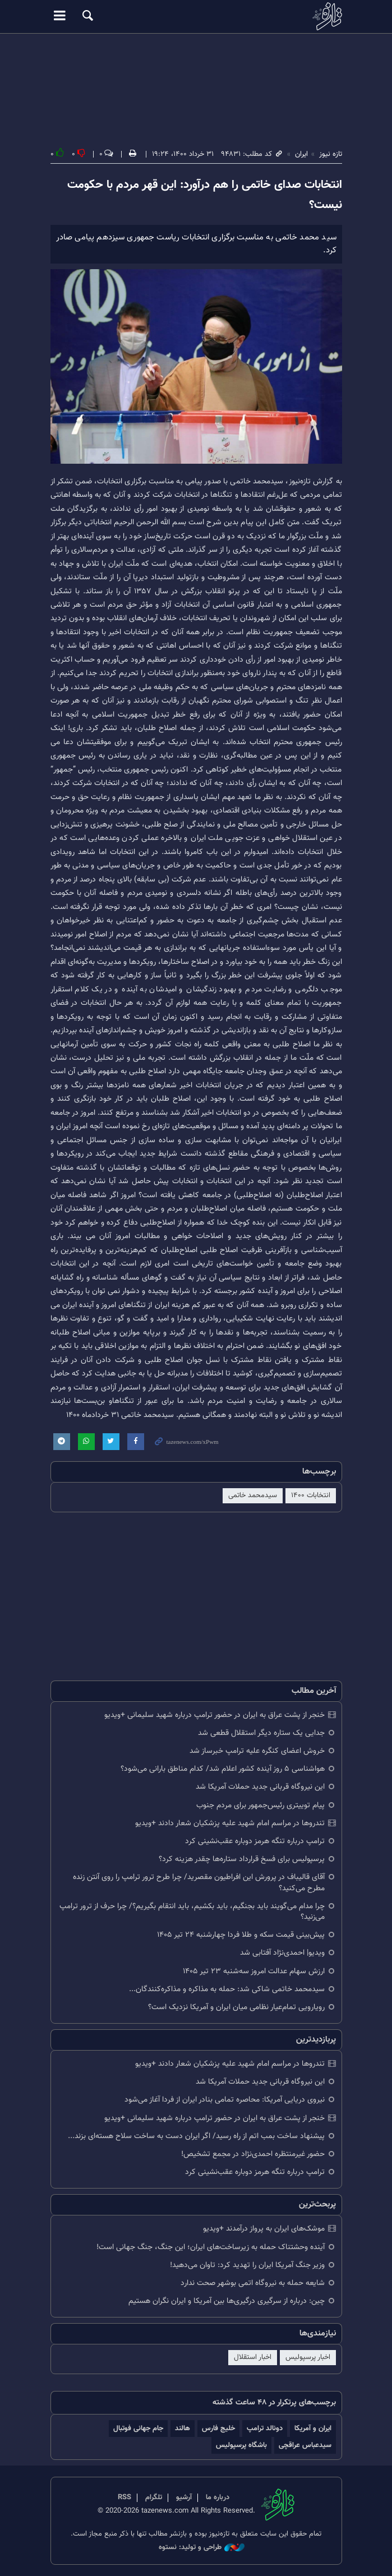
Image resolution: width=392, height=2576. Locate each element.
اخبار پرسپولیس (307, 2357)
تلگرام (153, 2497)
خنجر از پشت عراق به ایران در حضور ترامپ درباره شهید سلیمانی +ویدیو (214, 1715)
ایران (301, 154)
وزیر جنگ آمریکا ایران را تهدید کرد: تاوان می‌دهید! (247, 2265)
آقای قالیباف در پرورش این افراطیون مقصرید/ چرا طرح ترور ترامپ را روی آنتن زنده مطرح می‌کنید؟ (199, 1882)
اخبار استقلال (252, 2357)
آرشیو (184, 2497)
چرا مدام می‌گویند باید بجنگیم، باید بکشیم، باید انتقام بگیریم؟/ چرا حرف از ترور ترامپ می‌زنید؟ (192, 1911)
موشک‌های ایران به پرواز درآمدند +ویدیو (264, 2228)
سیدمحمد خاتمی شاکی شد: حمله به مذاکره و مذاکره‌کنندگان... (227, 1989)
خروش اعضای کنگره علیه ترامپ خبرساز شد (257, 1750)
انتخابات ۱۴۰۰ (310, 1495)
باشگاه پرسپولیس (241, 2445)
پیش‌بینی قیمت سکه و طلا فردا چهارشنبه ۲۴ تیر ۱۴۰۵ (241, 1934)
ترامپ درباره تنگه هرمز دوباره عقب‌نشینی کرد (255, 1841)
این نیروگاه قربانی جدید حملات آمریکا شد (260, 1786)
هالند (182, 2428)
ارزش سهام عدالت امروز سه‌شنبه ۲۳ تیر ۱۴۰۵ (254, 1971)
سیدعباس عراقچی (305, 2445)
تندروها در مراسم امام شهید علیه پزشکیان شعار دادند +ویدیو (230, 1823)
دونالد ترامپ (265, 2428)
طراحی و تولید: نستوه (202, 2547)
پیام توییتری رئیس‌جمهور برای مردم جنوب (260, 1805)
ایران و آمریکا (312, 2428)
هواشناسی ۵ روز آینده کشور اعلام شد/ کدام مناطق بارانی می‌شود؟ (223, 1768)
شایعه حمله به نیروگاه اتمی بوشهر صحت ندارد (253, 2283)
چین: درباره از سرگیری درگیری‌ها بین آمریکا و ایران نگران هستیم (226, 2301)
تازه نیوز (196, 16)
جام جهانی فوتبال (138, 2428)
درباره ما (217, 2497)
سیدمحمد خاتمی (252, 1495)
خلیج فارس (218, 2428)
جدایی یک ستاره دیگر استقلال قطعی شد (261, 1732)
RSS (124, 2497)
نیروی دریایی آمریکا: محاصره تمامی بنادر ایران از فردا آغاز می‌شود (224, 2099)
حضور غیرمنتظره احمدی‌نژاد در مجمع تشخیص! (253, 2154)
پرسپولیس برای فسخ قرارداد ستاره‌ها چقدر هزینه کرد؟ (242, 1859)
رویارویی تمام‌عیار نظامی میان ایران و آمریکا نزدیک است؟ (236, 2007)
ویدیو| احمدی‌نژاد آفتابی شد (282, 1952)
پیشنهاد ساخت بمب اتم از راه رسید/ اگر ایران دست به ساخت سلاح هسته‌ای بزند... (196, 2136)
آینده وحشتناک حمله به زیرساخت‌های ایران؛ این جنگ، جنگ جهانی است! (210, 2247)
